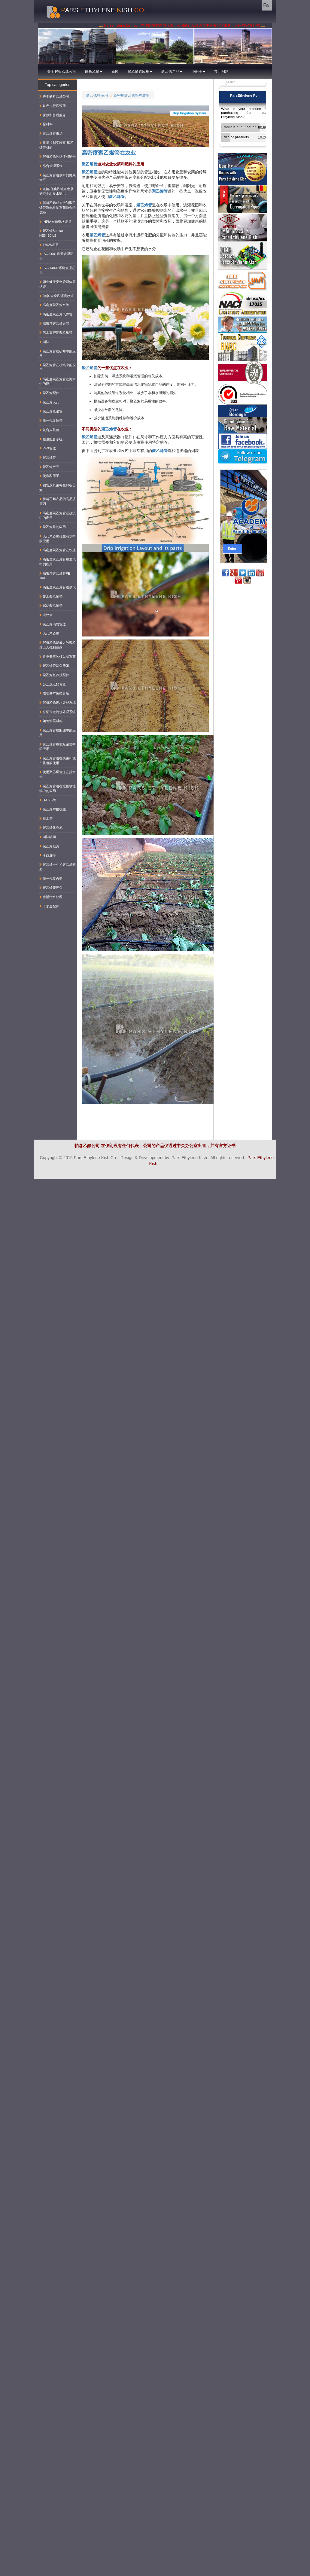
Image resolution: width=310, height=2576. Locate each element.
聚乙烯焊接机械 (52, 809)
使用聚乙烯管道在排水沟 (57, 774)
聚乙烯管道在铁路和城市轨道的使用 (57, 760)
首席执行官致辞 (52, 106)
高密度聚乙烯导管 (54, 323)
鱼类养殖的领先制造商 (57, 656)
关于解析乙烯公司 (61, 71)
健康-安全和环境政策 (56, 296)
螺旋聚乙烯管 (50, 605)
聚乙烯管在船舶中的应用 (57, 732)
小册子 (198, 71)
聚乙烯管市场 (50, 133)
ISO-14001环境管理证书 (57, 270)
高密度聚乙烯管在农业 (132, 95)
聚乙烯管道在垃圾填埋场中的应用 (57, 788)
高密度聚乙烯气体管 (55, 314)
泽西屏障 (47, 855)
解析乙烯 (93, 71)
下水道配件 (49, 906)
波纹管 (46, 615)
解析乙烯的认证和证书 (57, 156)
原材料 (46, 124)
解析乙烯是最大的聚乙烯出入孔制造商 (57, 645)
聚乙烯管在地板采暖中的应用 (57, 747)
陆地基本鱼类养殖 (54, 693)
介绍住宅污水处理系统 (57, 712)
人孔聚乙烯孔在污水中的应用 (57, 538)
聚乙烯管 (89, 164)
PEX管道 (47, 448)
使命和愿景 (49, 476)
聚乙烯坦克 (49, 846)
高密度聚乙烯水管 (54, 305)
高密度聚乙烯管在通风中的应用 (57, 561)
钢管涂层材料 (50, 721)
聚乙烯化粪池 (50, 827)
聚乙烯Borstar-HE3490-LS (51, 233)
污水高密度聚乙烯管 (55, 332)
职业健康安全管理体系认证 (57, 284)
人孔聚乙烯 (49, 633)
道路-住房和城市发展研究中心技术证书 (56, 191)
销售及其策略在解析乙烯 (57, 487)
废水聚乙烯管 (50, 596)
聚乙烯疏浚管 (50, 411)
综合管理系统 (50, 166)
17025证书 (49, 245)
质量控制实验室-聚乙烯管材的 (56, 145)
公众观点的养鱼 (52, 684)
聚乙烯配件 (49, 393)
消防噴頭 (47, 837)
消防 (44, 342)
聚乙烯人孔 (49, 402)
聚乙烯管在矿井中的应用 (57, 353)
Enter (232, 549)
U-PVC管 (47, 800)
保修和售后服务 (52, 115)
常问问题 (221, 71)
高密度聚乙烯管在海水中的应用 (57, 381)
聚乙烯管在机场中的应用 (57, 367)
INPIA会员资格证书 (55, 221)
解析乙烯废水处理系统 (57, 702)
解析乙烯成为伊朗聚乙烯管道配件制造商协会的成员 (57, 207)
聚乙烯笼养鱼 (50, 887)
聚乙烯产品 (171, 71)
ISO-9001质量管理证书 (56, 256)
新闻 (115, 71)
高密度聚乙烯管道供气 (57, 587)
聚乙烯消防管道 (52, 624)
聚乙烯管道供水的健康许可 (57, 177)
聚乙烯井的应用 (52, 527)
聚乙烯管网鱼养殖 (54, 665)
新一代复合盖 (50, 878)
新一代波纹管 (50, 420)
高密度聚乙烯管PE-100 (55, 576)
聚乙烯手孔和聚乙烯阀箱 (57, 867)
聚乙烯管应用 (140, 71)
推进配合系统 (50, 439)
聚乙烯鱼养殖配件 (54, 675)
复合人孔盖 (49, 430)
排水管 (46, 818)
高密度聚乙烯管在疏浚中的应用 (57, 515)
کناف (304, 1181)
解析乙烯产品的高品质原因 (57, 501)
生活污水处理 (50, 897)
